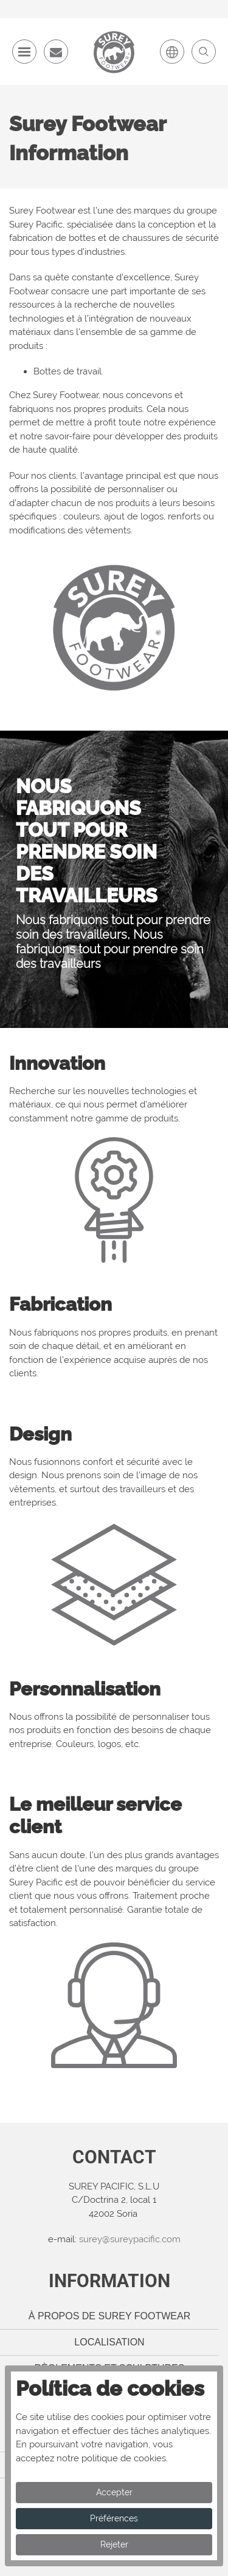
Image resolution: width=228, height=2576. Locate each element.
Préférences (114, 2518)
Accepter (114, 2492)
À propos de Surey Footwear (109, 2316)
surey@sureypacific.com (130, 2239)
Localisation (109, 2342)
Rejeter (114, 2544)
